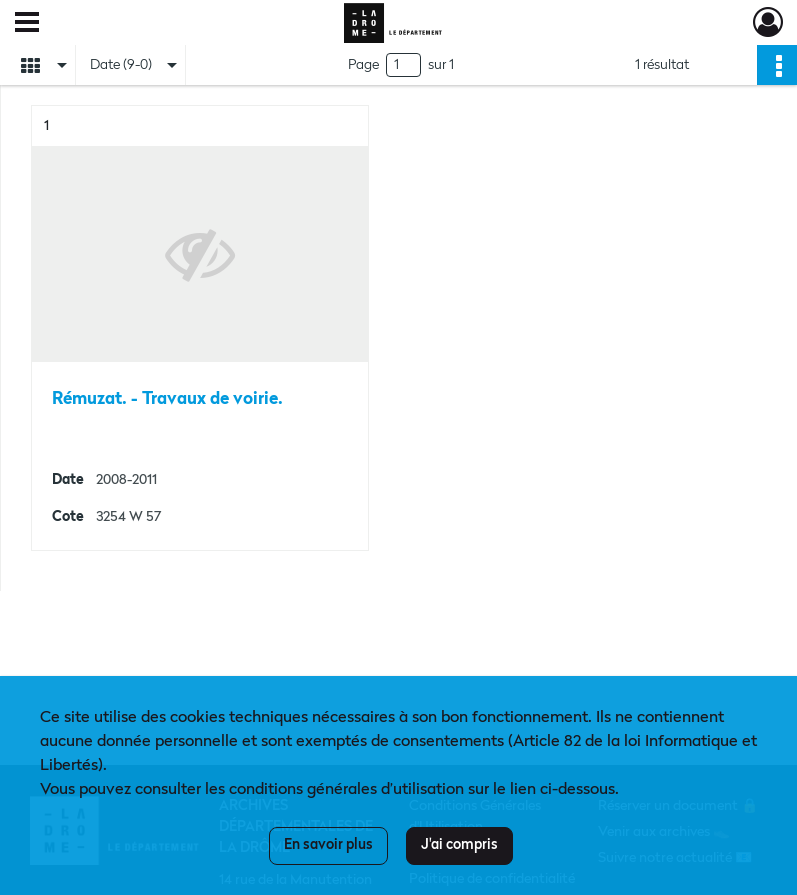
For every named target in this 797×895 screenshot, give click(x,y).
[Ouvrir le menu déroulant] (27, 24)
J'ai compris (459, 845)
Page (363, 65)
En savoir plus (328, 845)
